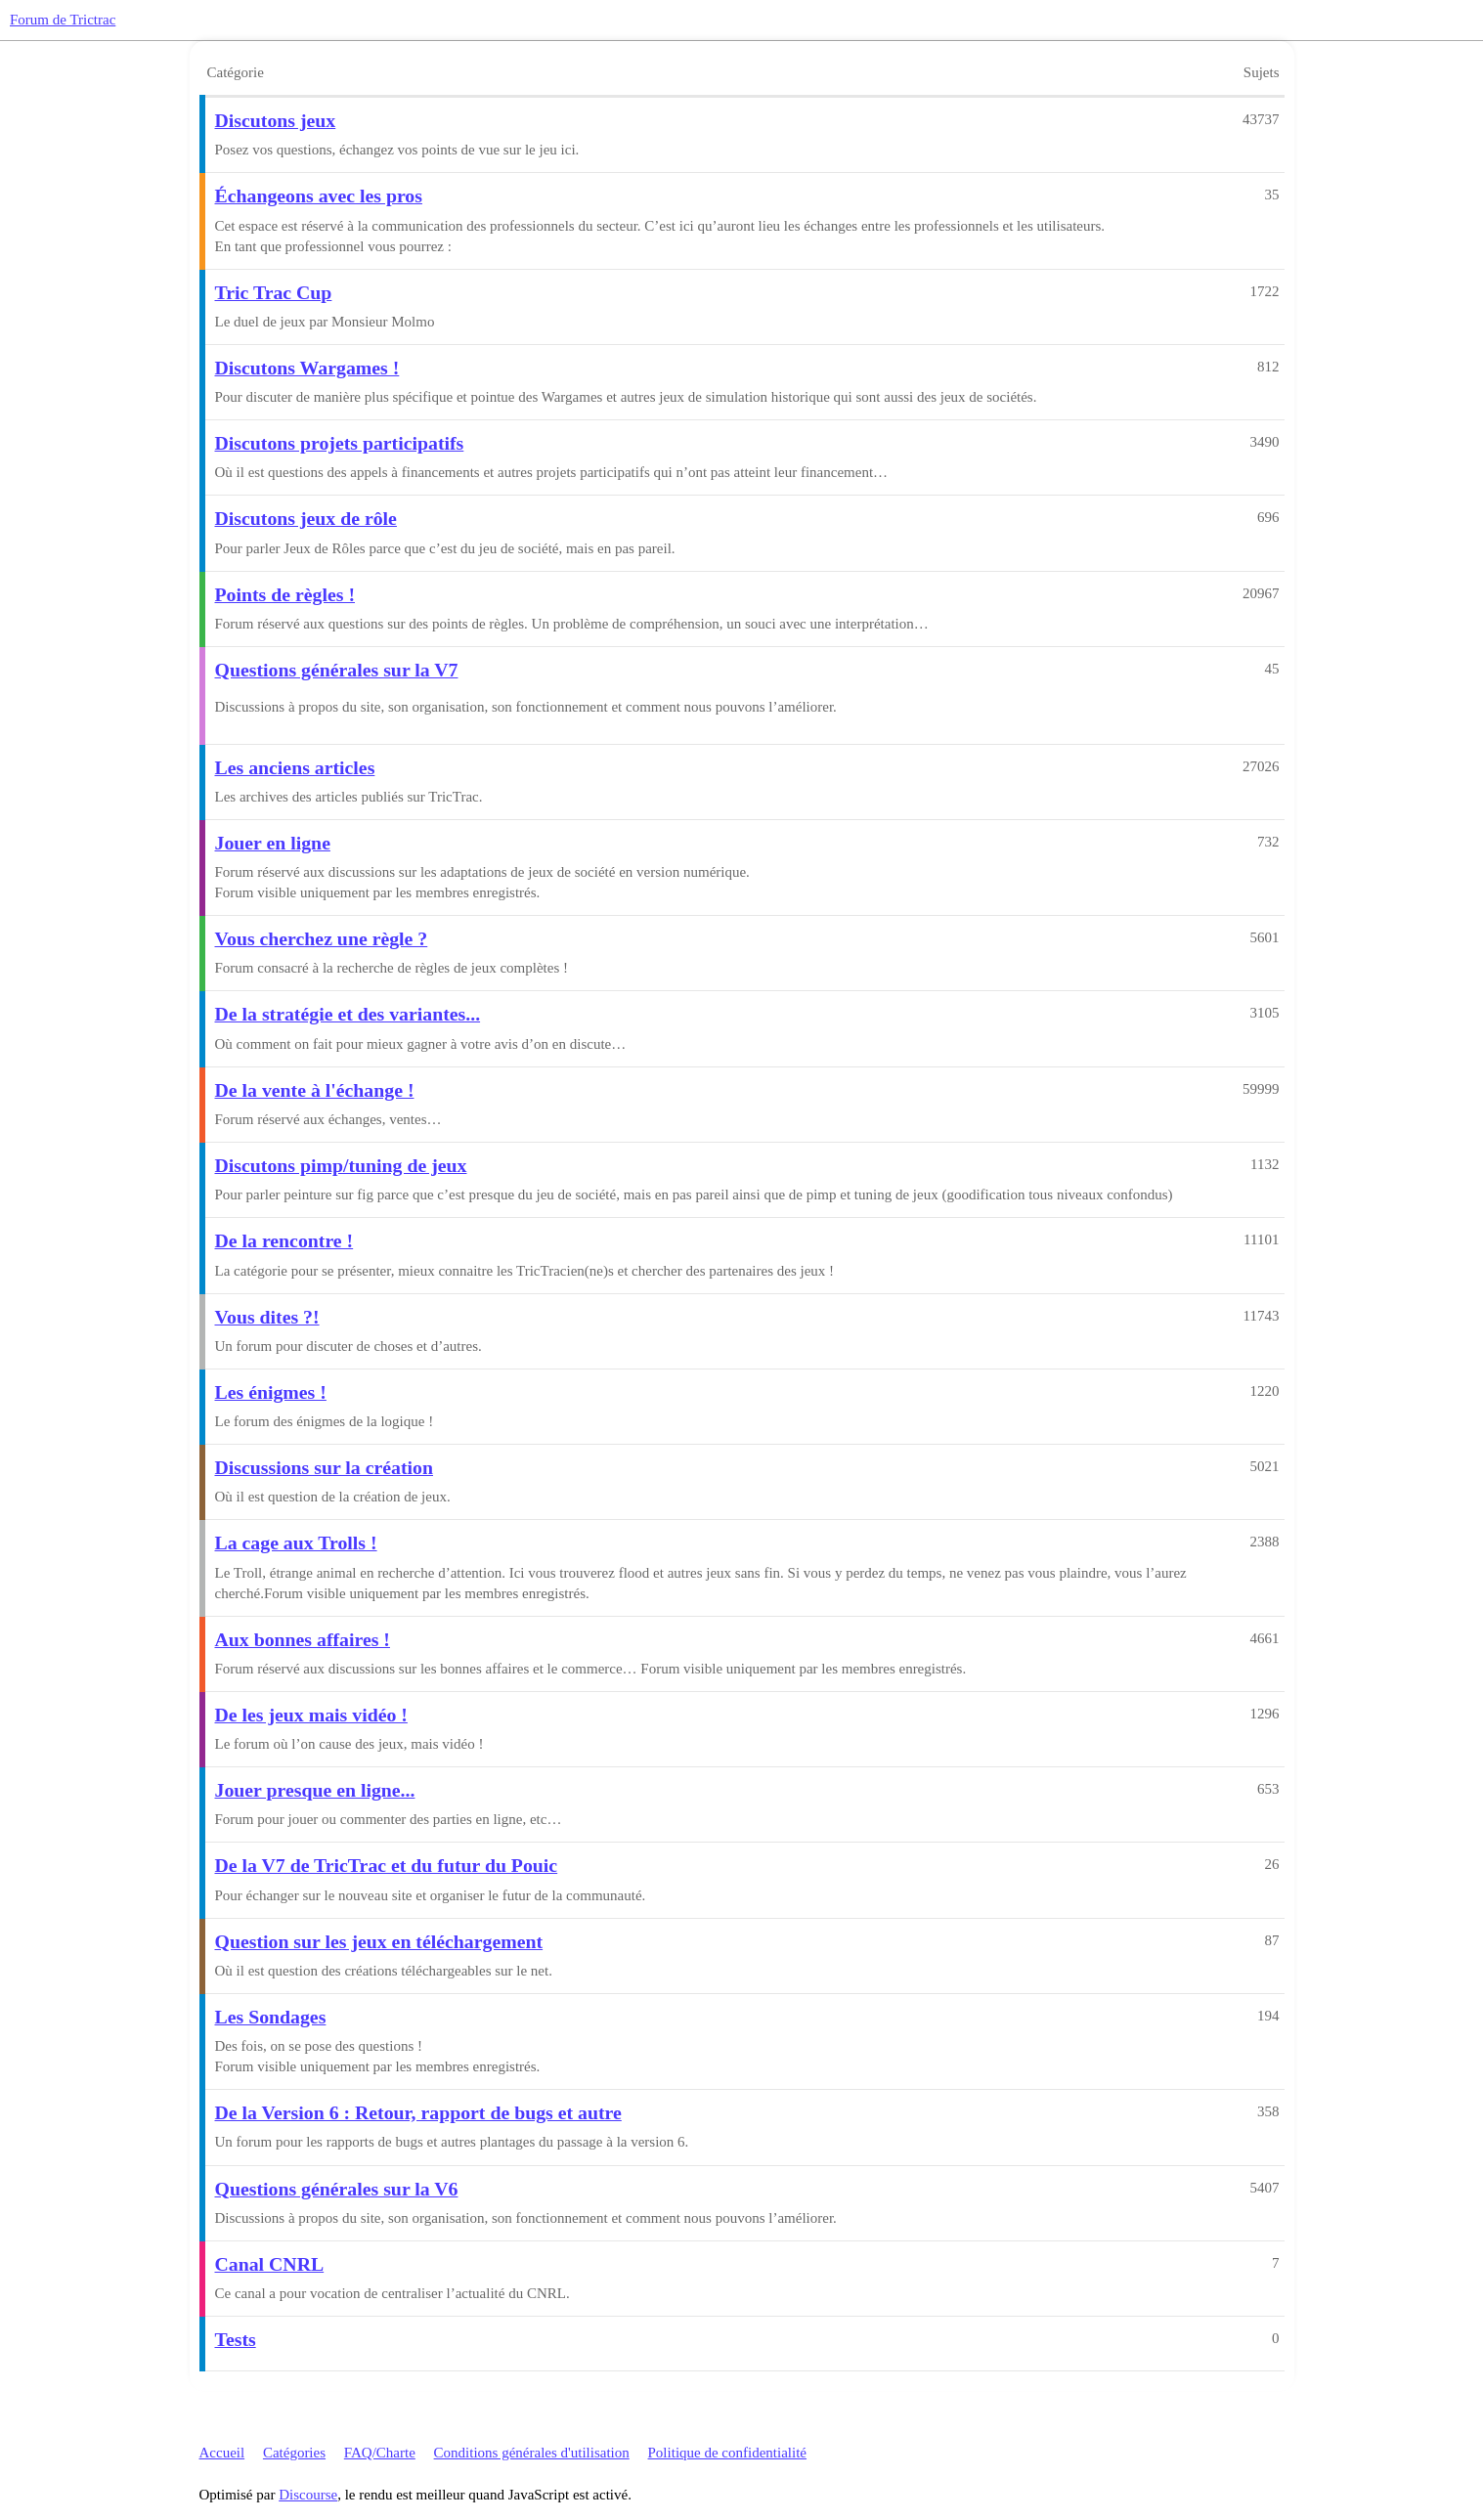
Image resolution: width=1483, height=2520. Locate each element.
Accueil (222, 2452)
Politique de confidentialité (727, 2452)
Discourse (308, 2494)
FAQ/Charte (379, 2452)
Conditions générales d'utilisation (532, 2452)
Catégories (294, 2452)
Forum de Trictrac (62, 19)
